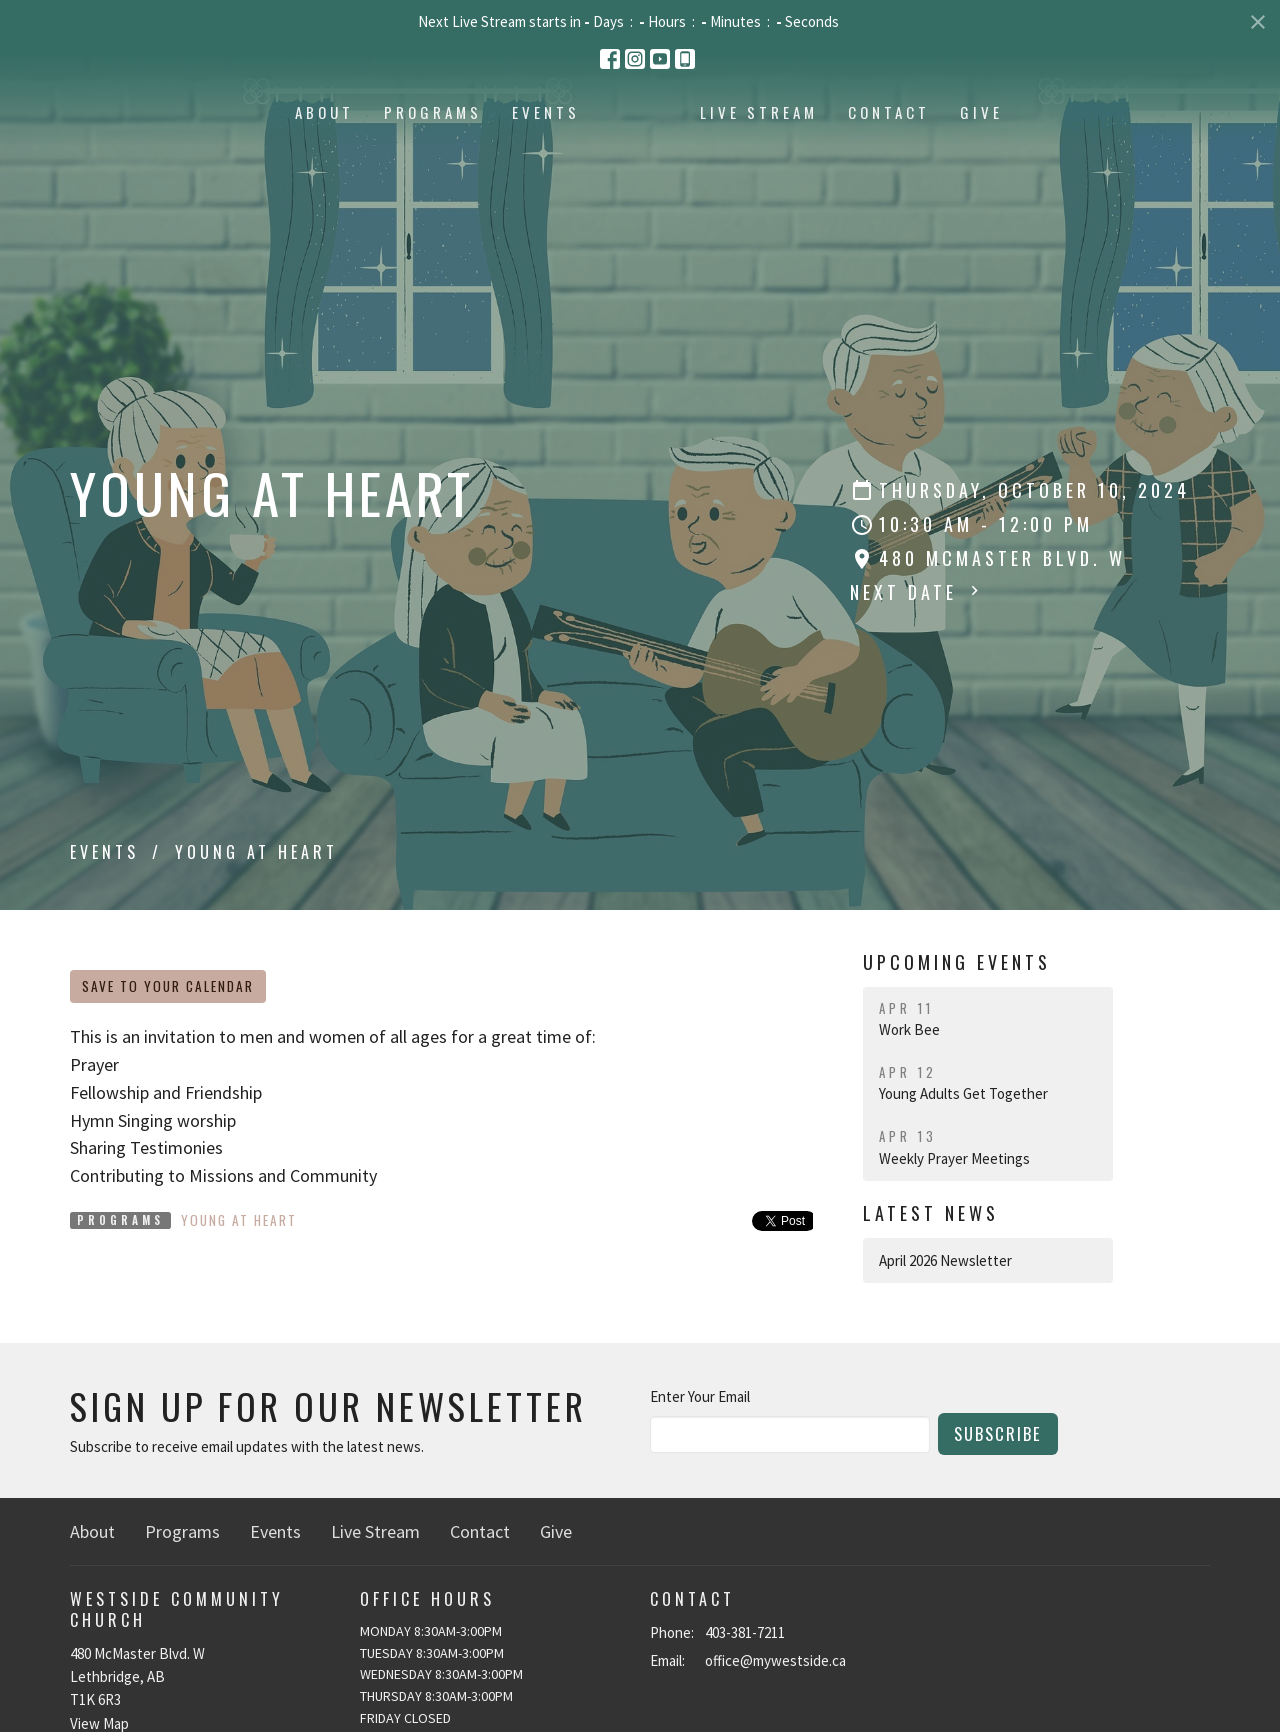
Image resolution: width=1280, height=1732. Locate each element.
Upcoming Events (957, 962)
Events (416, 158)
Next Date (917, 592)
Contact (1019, 158)
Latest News (931, 1213)
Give (1111, 158)
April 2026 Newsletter (945, 1260)
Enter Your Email (700, 1396)
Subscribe (998, 1433)
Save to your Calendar (168, 986)
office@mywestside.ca (775, 1660)
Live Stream (889, 158)
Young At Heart (239, 1220)
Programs (303, 158)
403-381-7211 (745, 1632)
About (194, 158)
